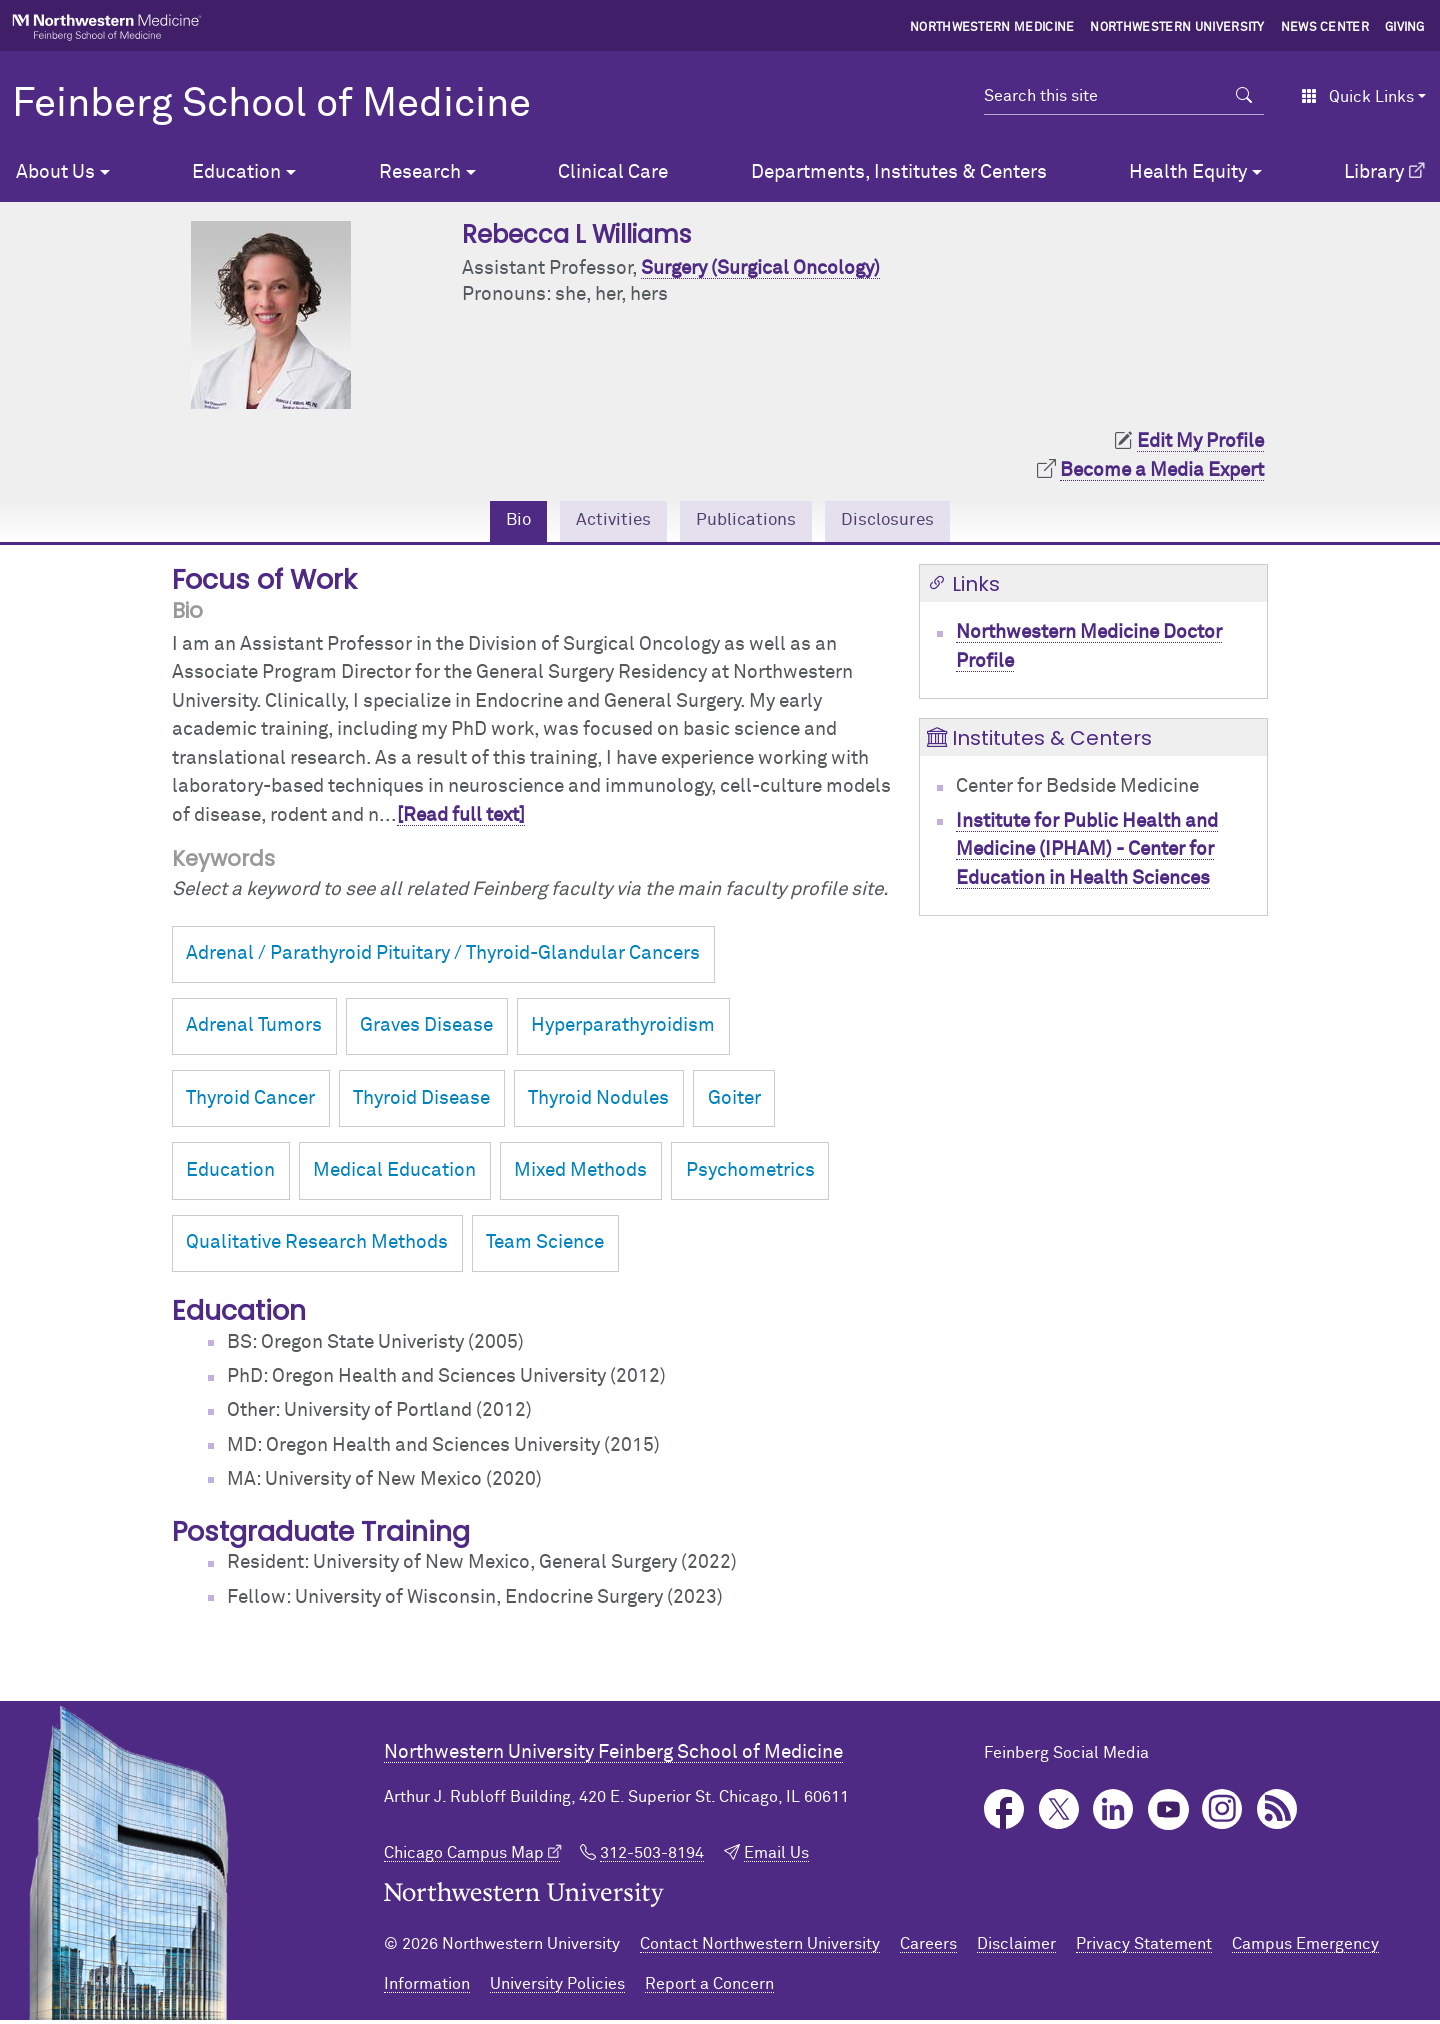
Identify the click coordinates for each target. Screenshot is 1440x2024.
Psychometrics (750, 1173)
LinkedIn (1113, 1812)
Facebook (1004, 1812)
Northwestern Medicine (992, 28)
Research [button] (420, 172)
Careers (928, 1948)
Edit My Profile (1200, 441)
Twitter (1059, 1812)
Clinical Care (613, 172)
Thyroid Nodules (598, 1101)
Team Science (545, 1246)
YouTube (1168, 1812)
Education (230, 1173)
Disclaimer (1016, 1948)
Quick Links (1357, 97)
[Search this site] (1104, 96)
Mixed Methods (580, 1173)
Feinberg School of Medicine (271, 105)
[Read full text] (461, 818)
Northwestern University (1177, 28)
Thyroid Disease (421, 1101)
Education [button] (236, 172)
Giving (1405, 28)
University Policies (557, 1988)
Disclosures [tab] (900, 522)
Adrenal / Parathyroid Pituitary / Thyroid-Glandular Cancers (443, 957)
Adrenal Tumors (254, 1029)
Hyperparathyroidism (623, 1029)
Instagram (1222, 1812)
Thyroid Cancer (250, 1101)
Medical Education (394, 1173)
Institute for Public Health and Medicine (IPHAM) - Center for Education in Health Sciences (1087, 853)
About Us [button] (55, 172)
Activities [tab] (604, 522)
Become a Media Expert (1162, 470)
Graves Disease (426, 1029)
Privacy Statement (1144, 1948)
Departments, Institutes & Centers (899, 172)
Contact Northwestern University (760, 1948)
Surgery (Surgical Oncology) (760, 268)
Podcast (1277, 1812)
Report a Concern (709, 1988)
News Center (1325, 28)
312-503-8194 (652, 1856)
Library (1374, 172)
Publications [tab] (747, 522)
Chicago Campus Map (464, 1856)
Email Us (776, 1856)
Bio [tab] (502, 522)
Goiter (734, 1101)
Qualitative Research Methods (317, 1246)
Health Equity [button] (1188, 172)
